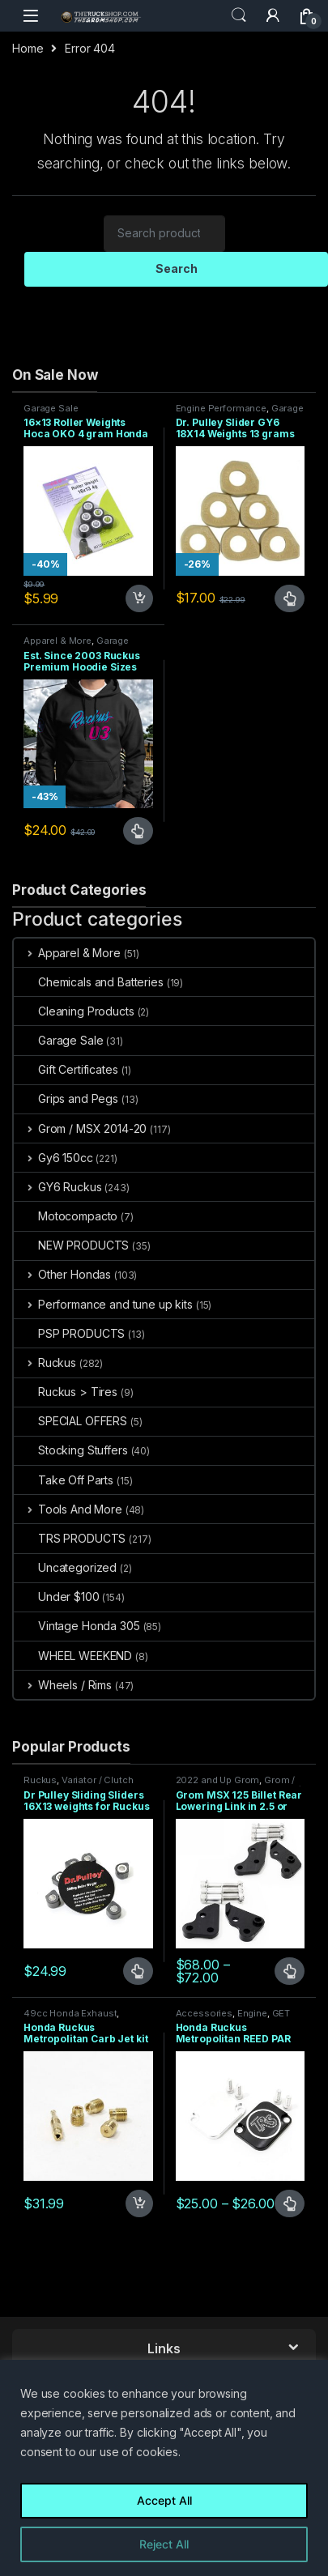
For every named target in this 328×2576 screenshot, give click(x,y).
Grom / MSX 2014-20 (80, 1128)
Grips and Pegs (66, 1098)
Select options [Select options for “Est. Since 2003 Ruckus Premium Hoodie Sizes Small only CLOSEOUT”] (138, 831)
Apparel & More (57, 640)
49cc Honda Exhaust (70, 2013)
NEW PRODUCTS (71, 1245)
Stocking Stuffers (71, 1450)
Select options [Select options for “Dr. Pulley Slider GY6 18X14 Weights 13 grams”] (290, 598)
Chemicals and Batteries (89, 982)
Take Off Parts (63, 1480)
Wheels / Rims (63, 1685)
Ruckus (45, 1362)
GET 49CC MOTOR (233, 2018)
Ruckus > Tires (65, 1392)
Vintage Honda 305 (77, 1626)
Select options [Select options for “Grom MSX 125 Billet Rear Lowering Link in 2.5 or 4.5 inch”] (290, 1971)
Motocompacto (65, 1216)
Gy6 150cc (53, 1158)
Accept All (164, 2500)
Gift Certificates (66, 1069)
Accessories (204, 2013)
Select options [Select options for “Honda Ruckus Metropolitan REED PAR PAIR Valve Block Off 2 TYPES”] (290, 2203)
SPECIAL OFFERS (70, 1421)
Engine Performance (221, 408)
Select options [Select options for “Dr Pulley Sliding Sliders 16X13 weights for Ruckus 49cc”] (138, 1971)
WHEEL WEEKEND (73, 1656)
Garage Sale (50, 408)
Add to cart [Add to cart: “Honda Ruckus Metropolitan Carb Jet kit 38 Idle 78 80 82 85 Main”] (139, 2203)
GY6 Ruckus (57, 1187)
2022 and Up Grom (218, 1780)
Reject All (164, 2544)
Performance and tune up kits (103, 1304)
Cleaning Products (74, 1011)
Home (27, 48)
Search (239, 15)
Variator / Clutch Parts (78, 1784)
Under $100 (57, 1596)
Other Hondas (62, 1274)
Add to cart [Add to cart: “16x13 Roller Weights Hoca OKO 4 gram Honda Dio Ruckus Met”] (139, 598)
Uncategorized (65, 1567)
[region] (164, 2468)
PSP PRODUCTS (69, 1333)
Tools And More (68, 1509)
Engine (252, 2013)
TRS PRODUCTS (70, 1538)
